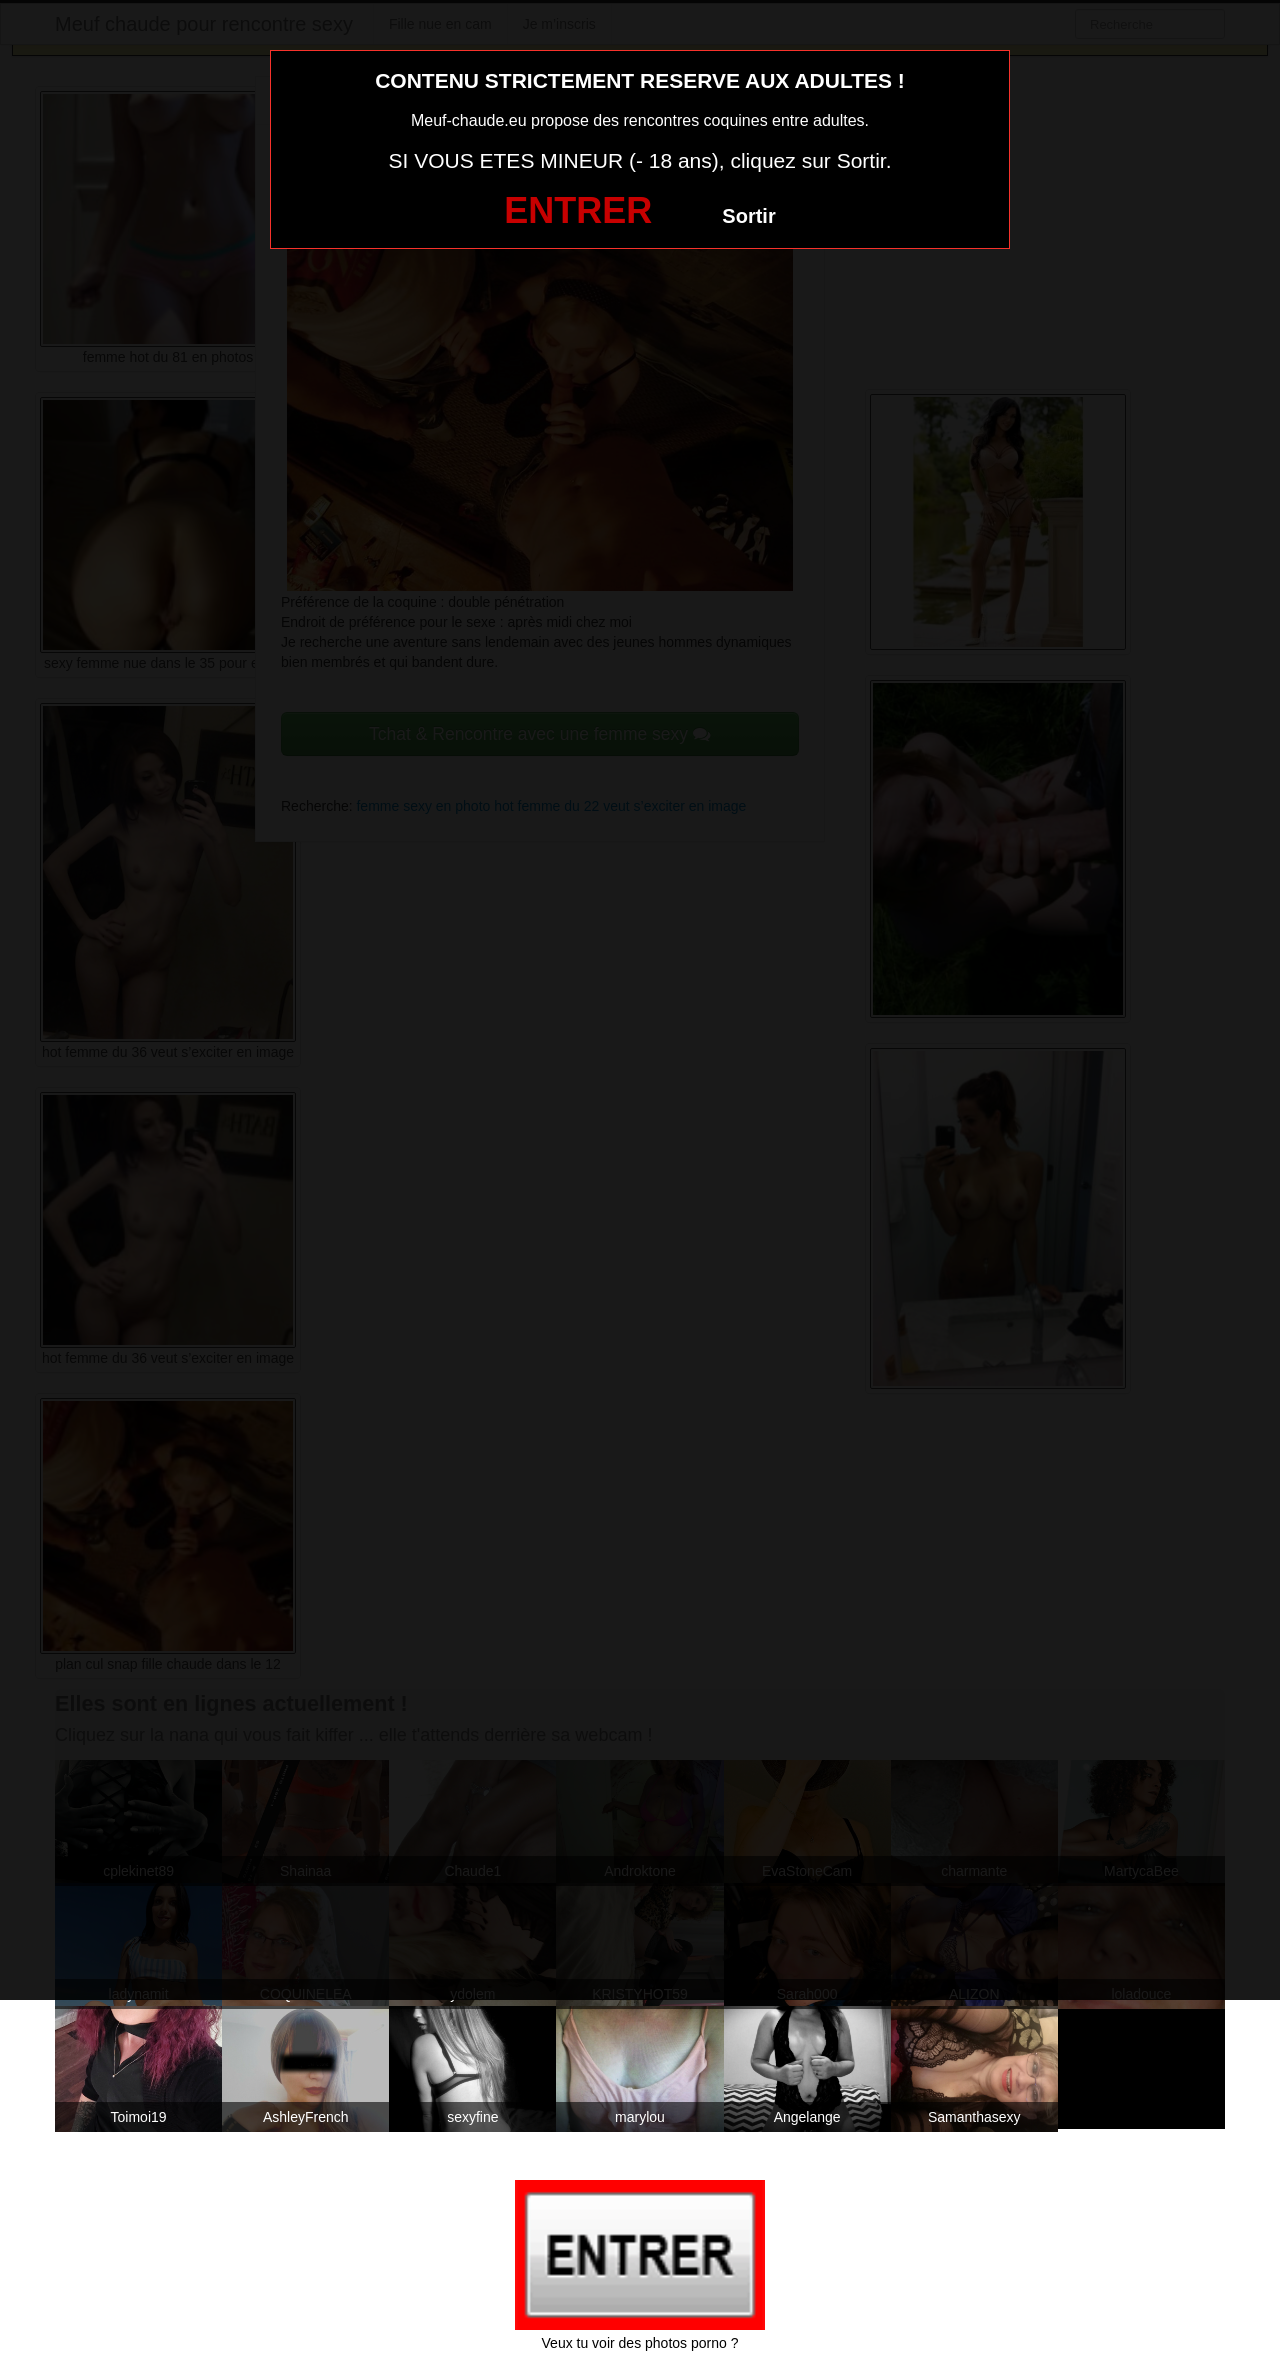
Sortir (748, 216)
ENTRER (578, 210)
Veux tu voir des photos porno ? (640, 2343)
